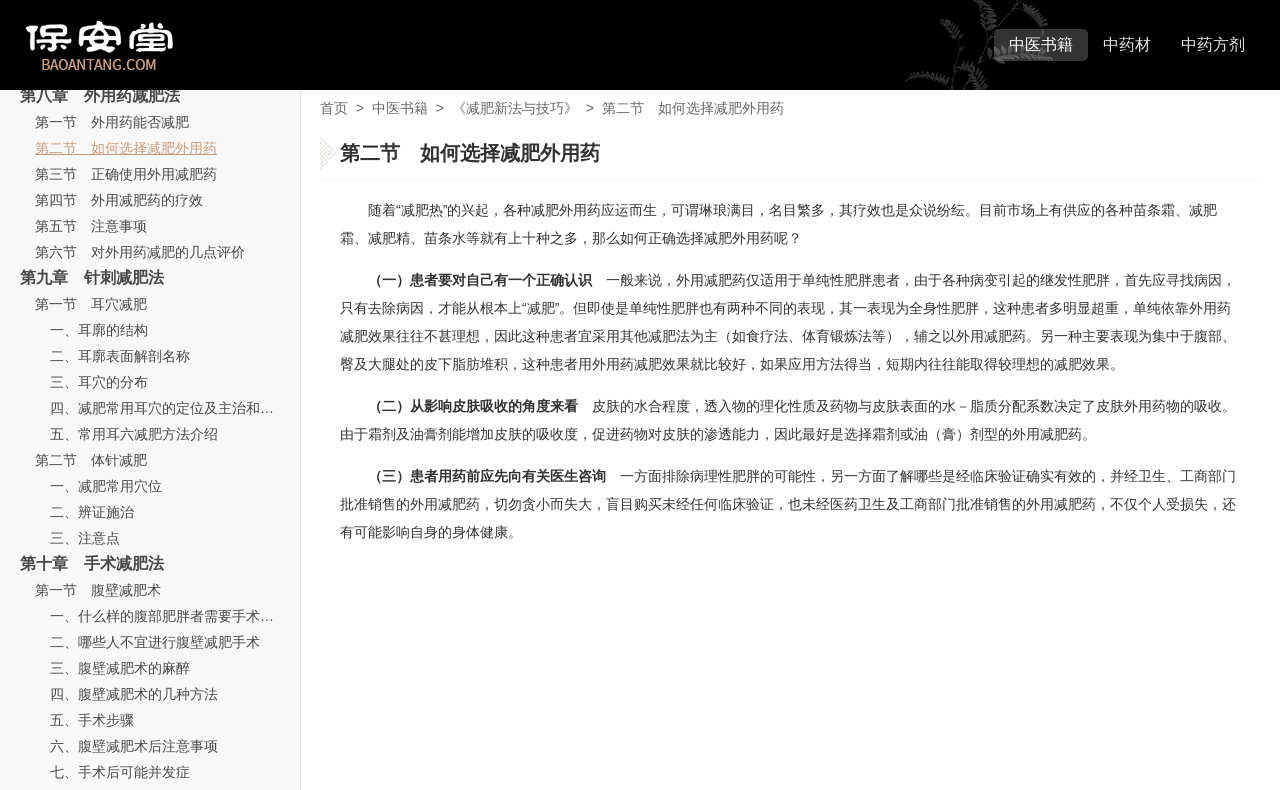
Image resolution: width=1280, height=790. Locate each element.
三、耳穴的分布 (99, 382)
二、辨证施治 (92, 512)
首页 (334, 108)
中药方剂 (1213, 44)
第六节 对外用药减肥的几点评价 (140, 252)
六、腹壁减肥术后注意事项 (134, 746)
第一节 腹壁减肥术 (98, 590)
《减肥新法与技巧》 (515, 108)
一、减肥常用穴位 (106, 486)
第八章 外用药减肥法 (100, 95)
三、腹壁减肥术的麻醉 (120, 668)
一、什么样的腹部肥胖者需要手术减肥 (169, 616)
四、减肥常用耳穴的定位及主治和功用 (169, 408)
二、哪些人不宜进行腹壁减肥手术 (155, 642)
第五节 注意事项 (91, 226)
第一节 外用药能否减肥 (112, 122)
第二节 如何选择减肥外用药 (126, 148)
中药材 (1127, 44)
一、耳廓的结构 (99, 330)
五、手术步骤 (92, 720)
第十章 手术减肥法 (92, 563)
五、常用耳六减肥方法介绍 (134, 434)
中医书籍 (1041, 44)
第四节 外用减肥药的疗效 (119, 200)
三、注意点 (85, 538)
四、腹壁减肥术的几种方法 (134, 694)
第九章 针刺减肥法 (92, 277)
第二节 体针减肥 (91, 460)
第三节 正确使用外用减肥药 (126, 174)
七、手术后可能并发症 (120, 772)
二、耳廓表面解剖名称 (120, 356)
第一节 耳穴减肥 (91, 304)
